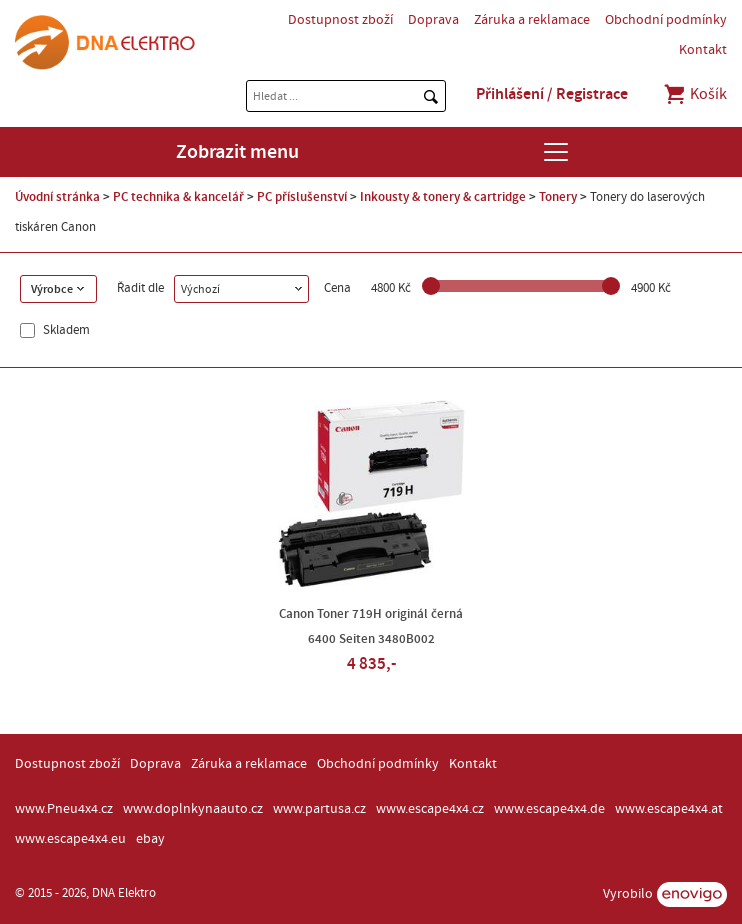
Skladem (65, 330)
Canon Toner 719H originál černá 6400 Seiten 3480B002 (371, 626)
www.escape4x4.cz (430, 809)
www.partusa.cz (319, 809)
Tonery (558, 197)
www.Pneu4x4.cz (64, 809)
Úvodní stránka (57, 197)
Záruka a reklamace (532, 20)
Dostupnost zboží (340, 20)
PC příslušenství (302, 197)
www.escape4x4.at (669, 809)
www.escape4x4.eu (70, 839)
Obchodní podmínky (666, 20)
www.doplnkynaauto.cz (193, 809)
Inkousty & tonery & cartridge (443, 197)
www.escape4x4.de (549, 809)
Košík (694, 94)
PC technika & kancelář (178, 197)
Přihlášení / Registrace (552, 94)
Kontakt (703, 50)
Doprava (433, 20)
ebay (150, 839)
